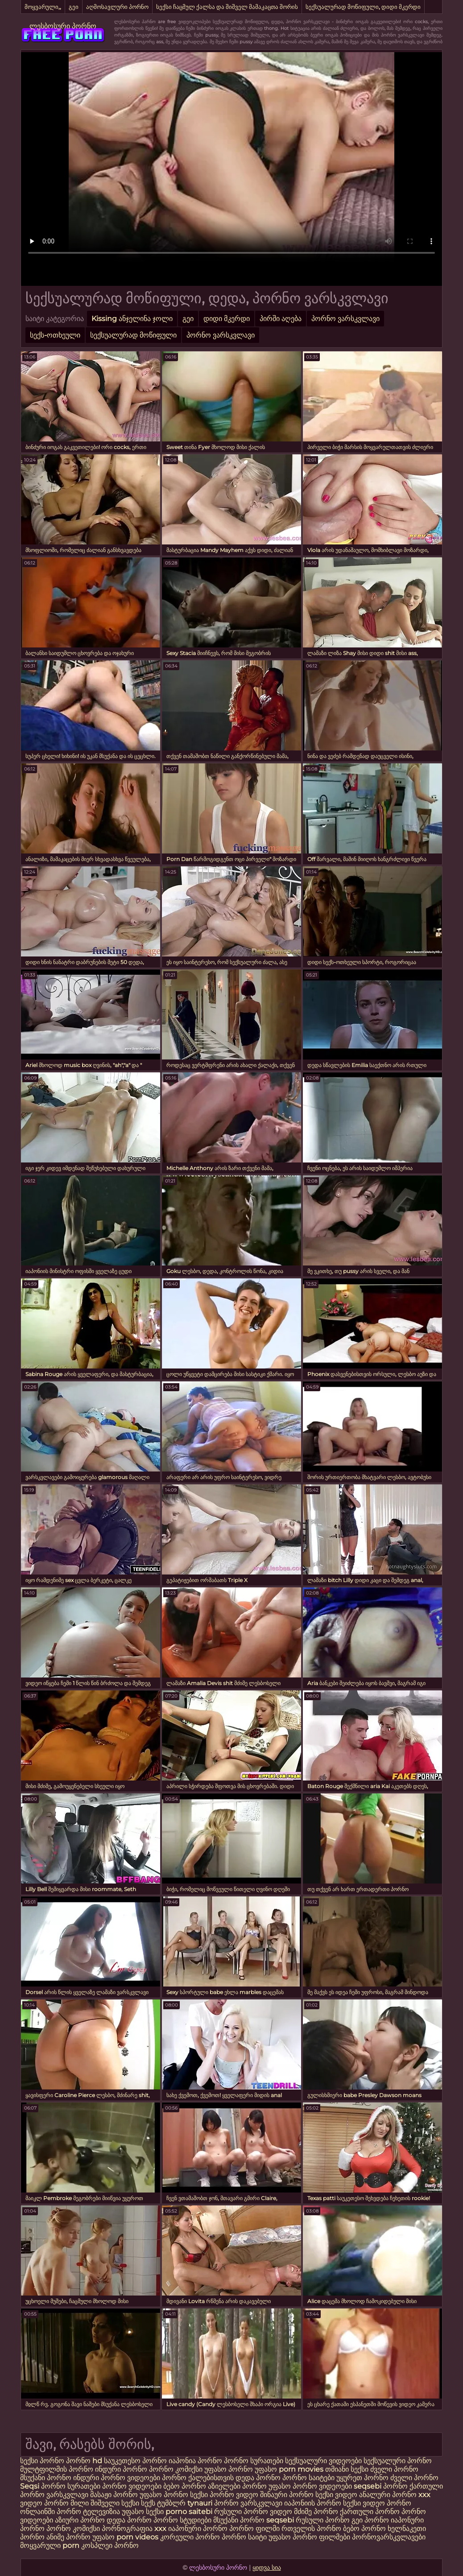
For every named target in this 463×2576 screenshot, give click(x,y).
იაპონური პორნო (197, 2528)
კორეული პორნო (190, 2537)
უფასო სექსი (143, 2511)
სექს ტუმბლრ (163, 2503)
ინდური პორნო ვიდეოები (116, 2477)
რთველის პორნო (311, 2528)
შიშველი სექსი (116, 2503)
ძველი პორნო (394, 2469)
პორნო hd (84, 2460)
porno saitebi (188, 2511)
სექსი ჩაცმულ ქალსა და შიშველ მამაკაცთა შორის (227, 6)
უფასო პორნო (228, 2469)
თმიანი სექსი (346, 2469)
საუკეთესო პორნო (135, 2460)
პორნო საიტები (308, 2477)
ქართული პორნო (370, 2511)
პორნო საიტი (244, 2537)
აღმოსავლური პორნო (117, 6)
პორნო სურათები (253, 2460)
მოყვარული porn (49, 2545)
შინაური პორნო (287, 2494)
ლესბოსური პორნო (62, 26)
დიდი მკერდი (226, 318)
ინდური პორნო (121, 2469)
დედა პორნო (258, 2477)
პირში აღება (281, 318)
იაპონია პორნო (196, 2460)
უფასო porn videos (126, 2537)
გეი (74, 6)
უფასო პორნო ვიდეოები (310, 2486)
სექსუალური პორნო (398, 2460)
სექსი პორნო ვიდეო (225, 2494)
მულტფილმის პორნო (56, 2469)
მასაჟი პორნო (114, 2494)
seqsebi (368, 2486)
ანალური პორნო (388, 2494)
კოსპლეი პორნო (110, 2545)
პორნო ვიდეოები (131, 2486)
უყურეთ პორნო (363, 2477)
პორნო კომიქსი (176, 2469)
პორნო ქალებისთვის (198, 2477)
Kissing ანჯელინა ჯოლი (132, 318)
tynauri (199, 2503)
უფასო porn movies (290, 2469)
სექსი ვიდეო (336, 2494)
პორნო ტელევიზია (88, 2511)
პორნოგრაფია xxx (134, 2528)
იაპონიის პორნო (312, 2503)
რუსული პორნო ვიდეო (253, 2511)
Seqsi (29, 2486)
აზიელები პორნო (238, 2486)
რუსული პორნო (323, 2520)
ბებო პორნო (185, 2486)
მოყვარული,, (43, 6)
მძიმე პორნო (317, 2511)
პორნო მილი (66, 2503)
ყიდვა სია (266, 2568)
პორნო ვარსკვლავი (345, 318)
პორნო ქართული (413, 2486)
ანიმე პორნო (68, 2537)
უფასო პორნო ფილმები (309, 2537)
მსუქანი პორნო (45, 2477)
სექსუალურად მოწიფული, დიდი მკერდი (363, 6)
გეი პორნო (370, 2520)
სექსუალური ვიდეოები (323, 2460)
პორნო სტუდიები (182, 2520)
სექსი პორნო (43, 2460)
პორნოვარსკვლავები (389, 2537)
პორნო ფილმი (254, 2528)
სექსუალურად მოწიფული (133, 335)
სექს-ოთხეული (55, 335)
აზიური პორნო (80, 2520)
